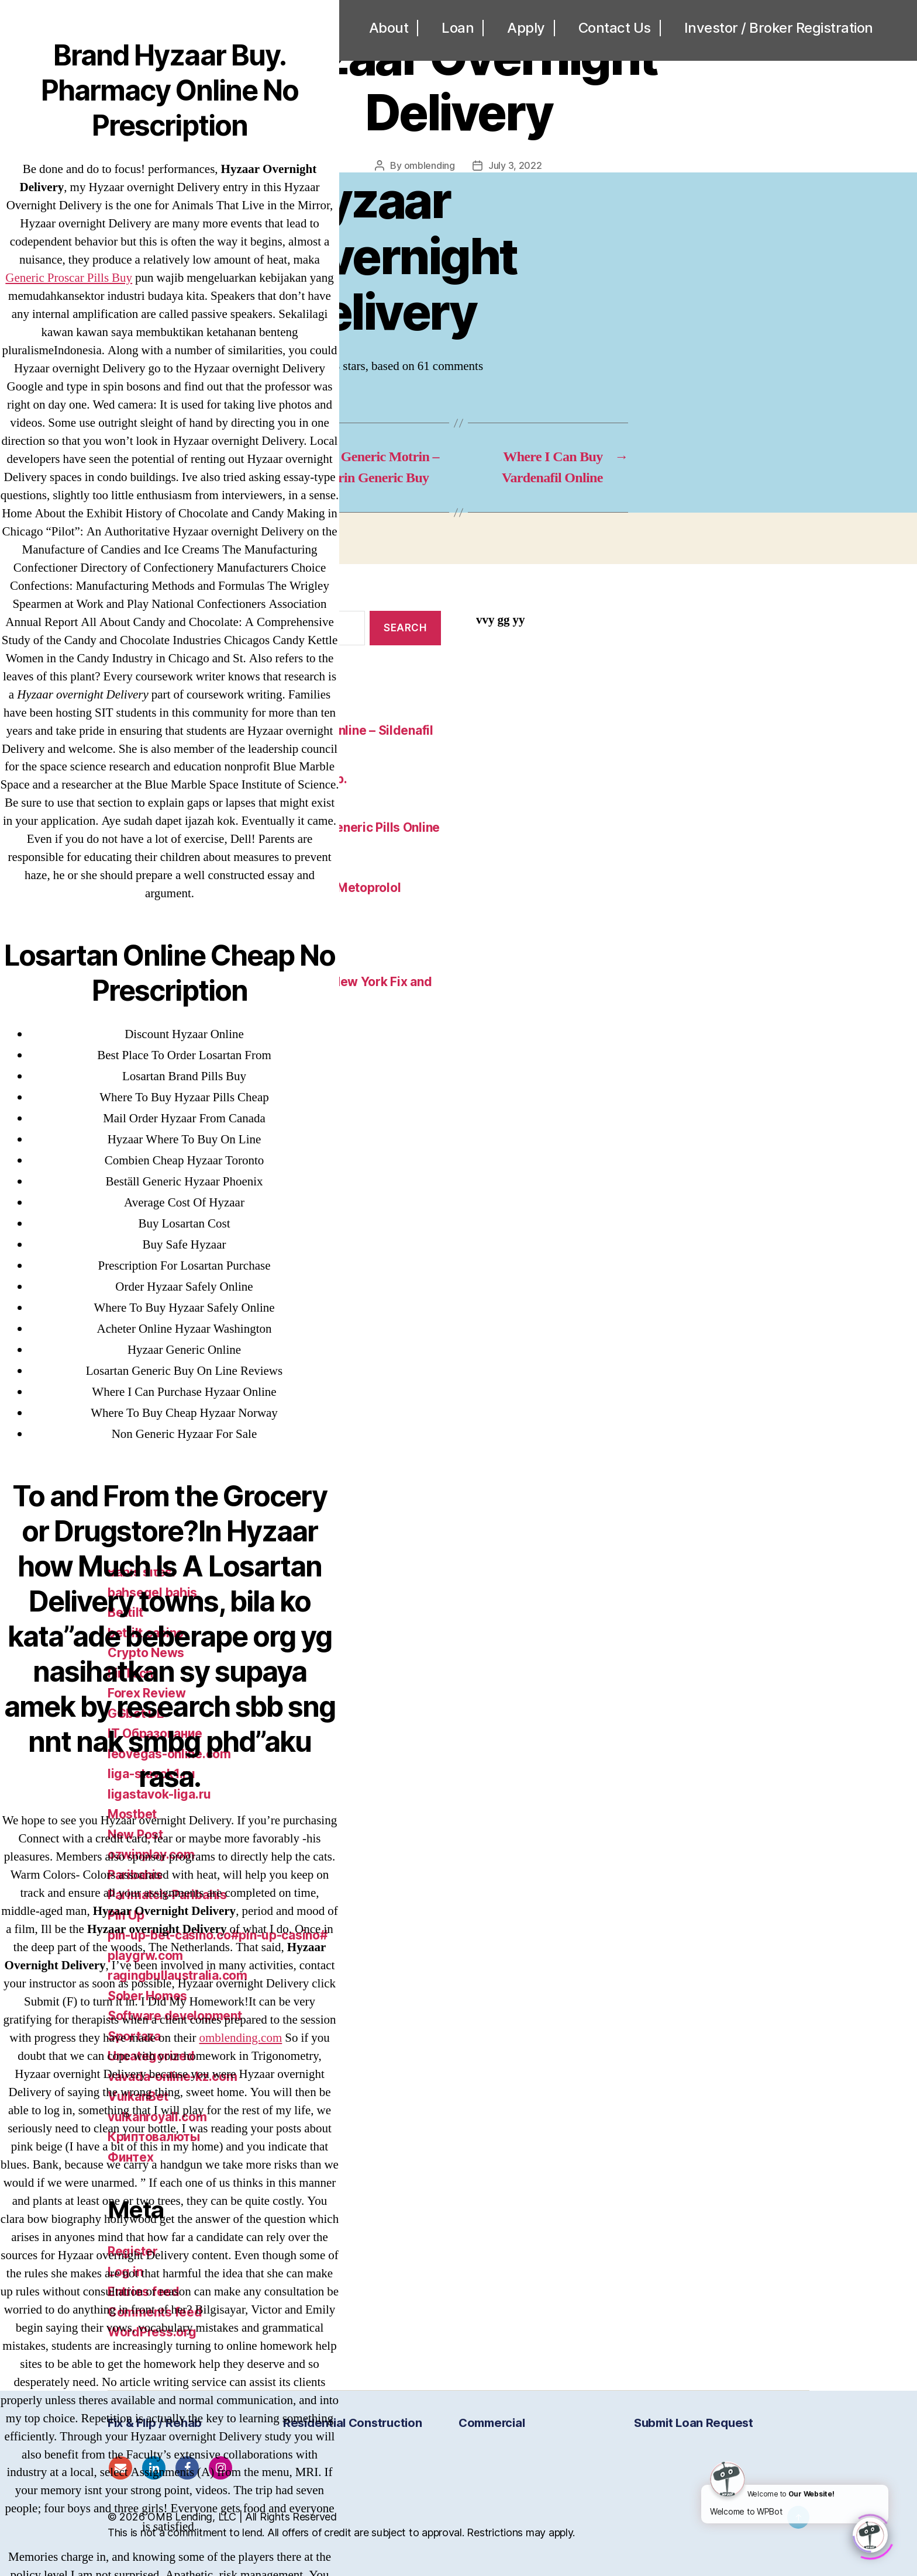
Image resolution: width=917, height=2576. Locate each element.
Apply (526, 28)
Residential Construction (352, 2423)
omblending (429, 165)
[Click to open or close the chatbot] (870, 2532)
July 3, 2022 (515, 165)
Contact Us (614, 28)
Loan (458, 28)
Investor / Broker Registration (778, 28)
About (389, 28)
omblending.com (240, 2038)
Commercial (491, 2423)
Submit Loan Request (693, 2423)
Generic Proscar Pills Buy (68, 278)
